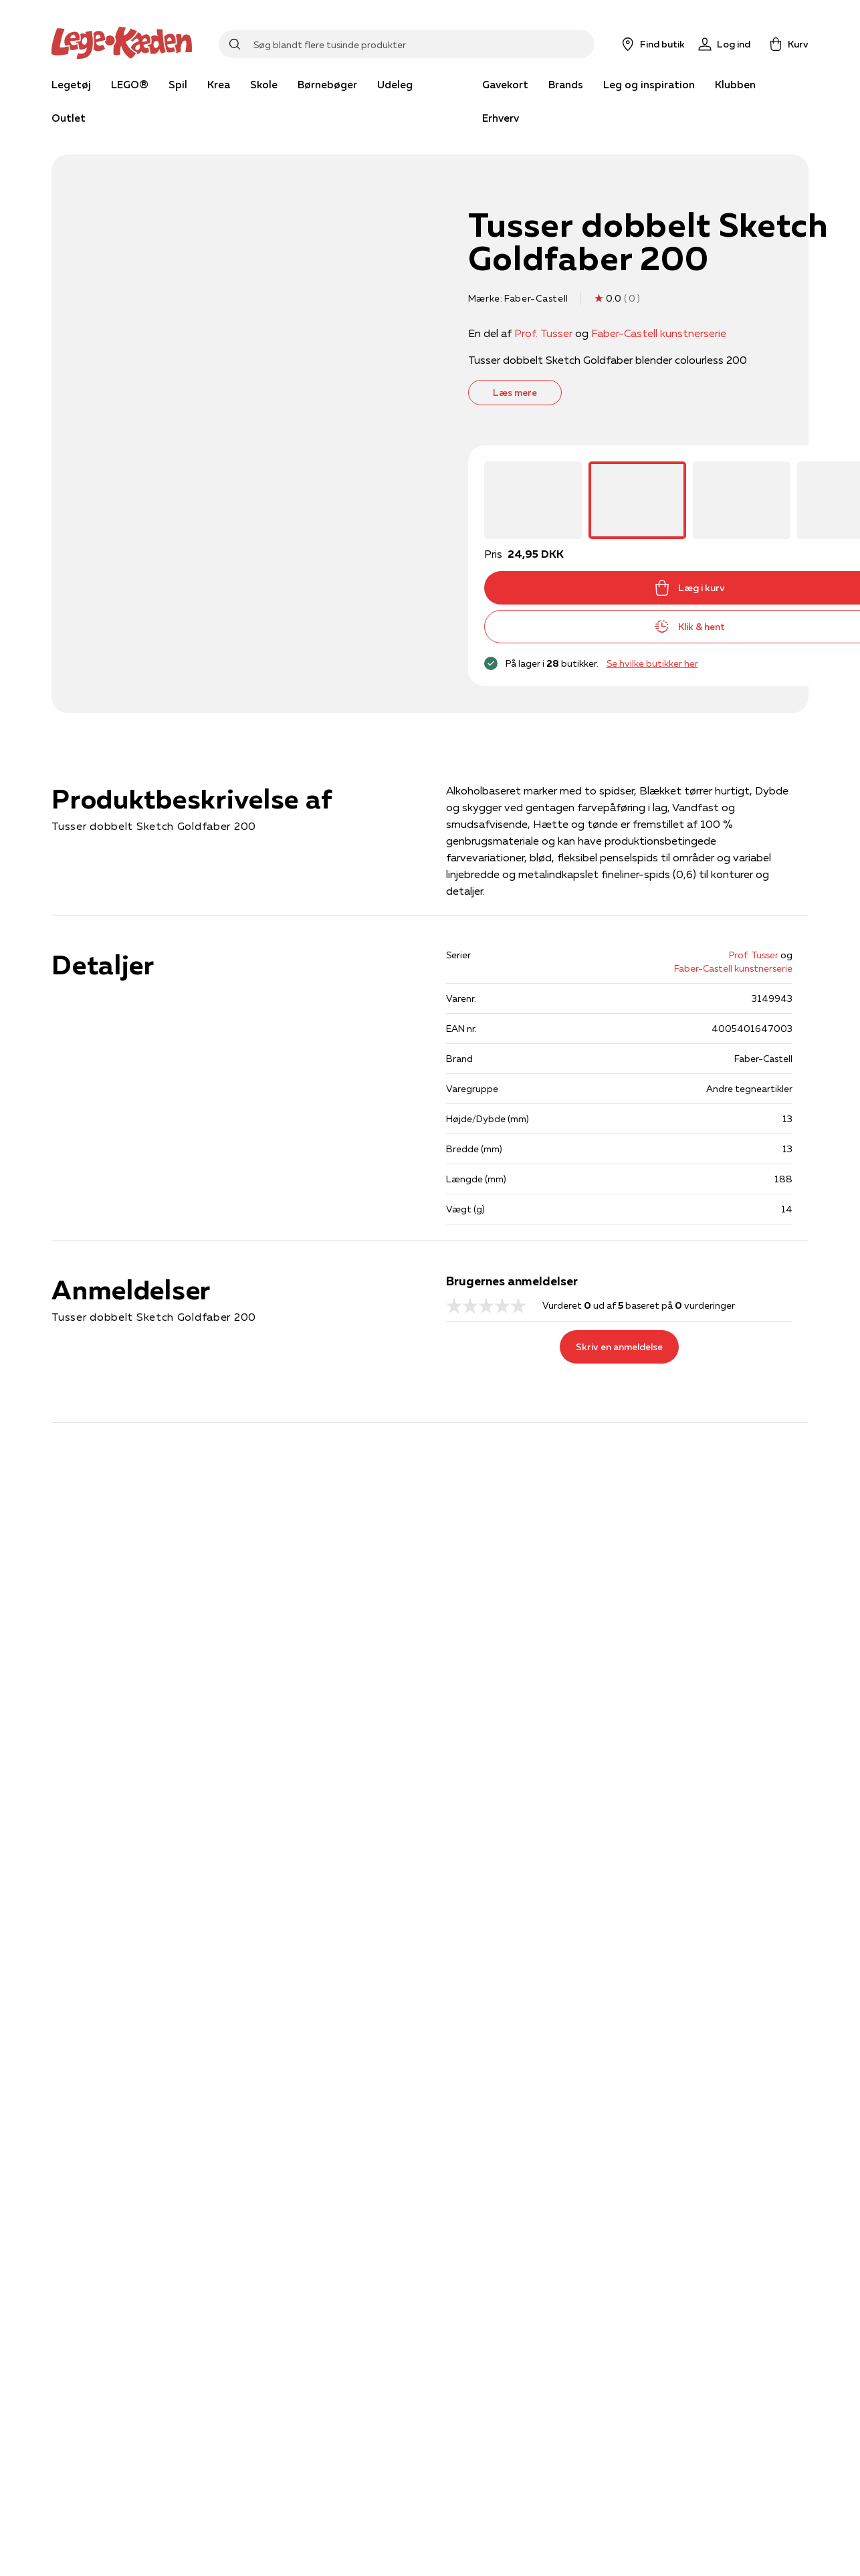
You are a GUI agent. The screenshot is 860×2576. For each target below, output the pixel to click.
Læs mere (515, 393)
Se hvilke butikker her (652, 663)
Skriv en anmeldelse (619, 1347)
